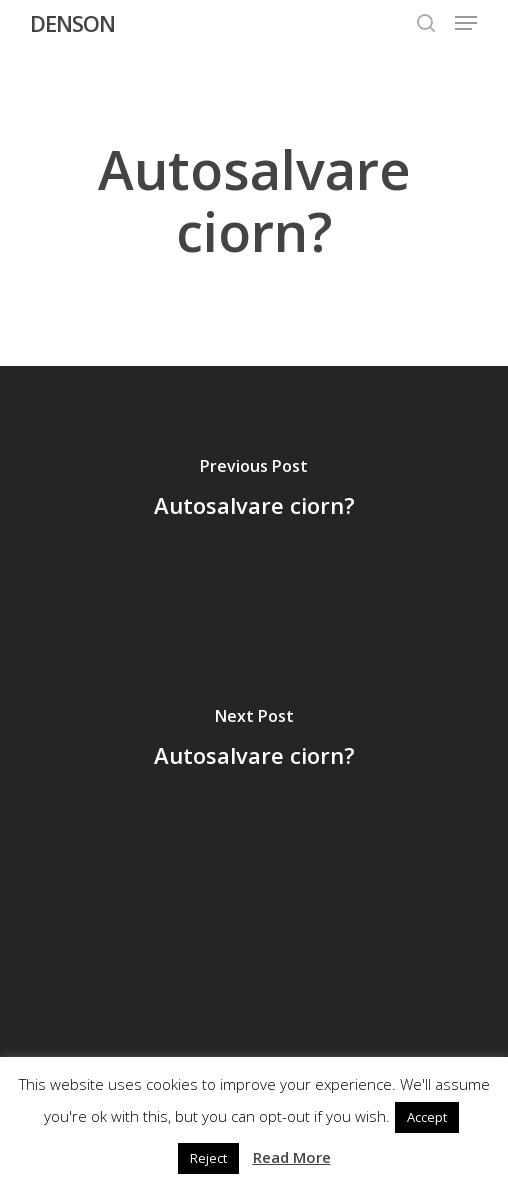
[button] (466, 23)
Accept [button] (427, 1117)
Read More (292, 1157)
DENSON (72, 23)
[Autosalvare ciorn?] (254, 491)
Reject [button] (208, 1158)
